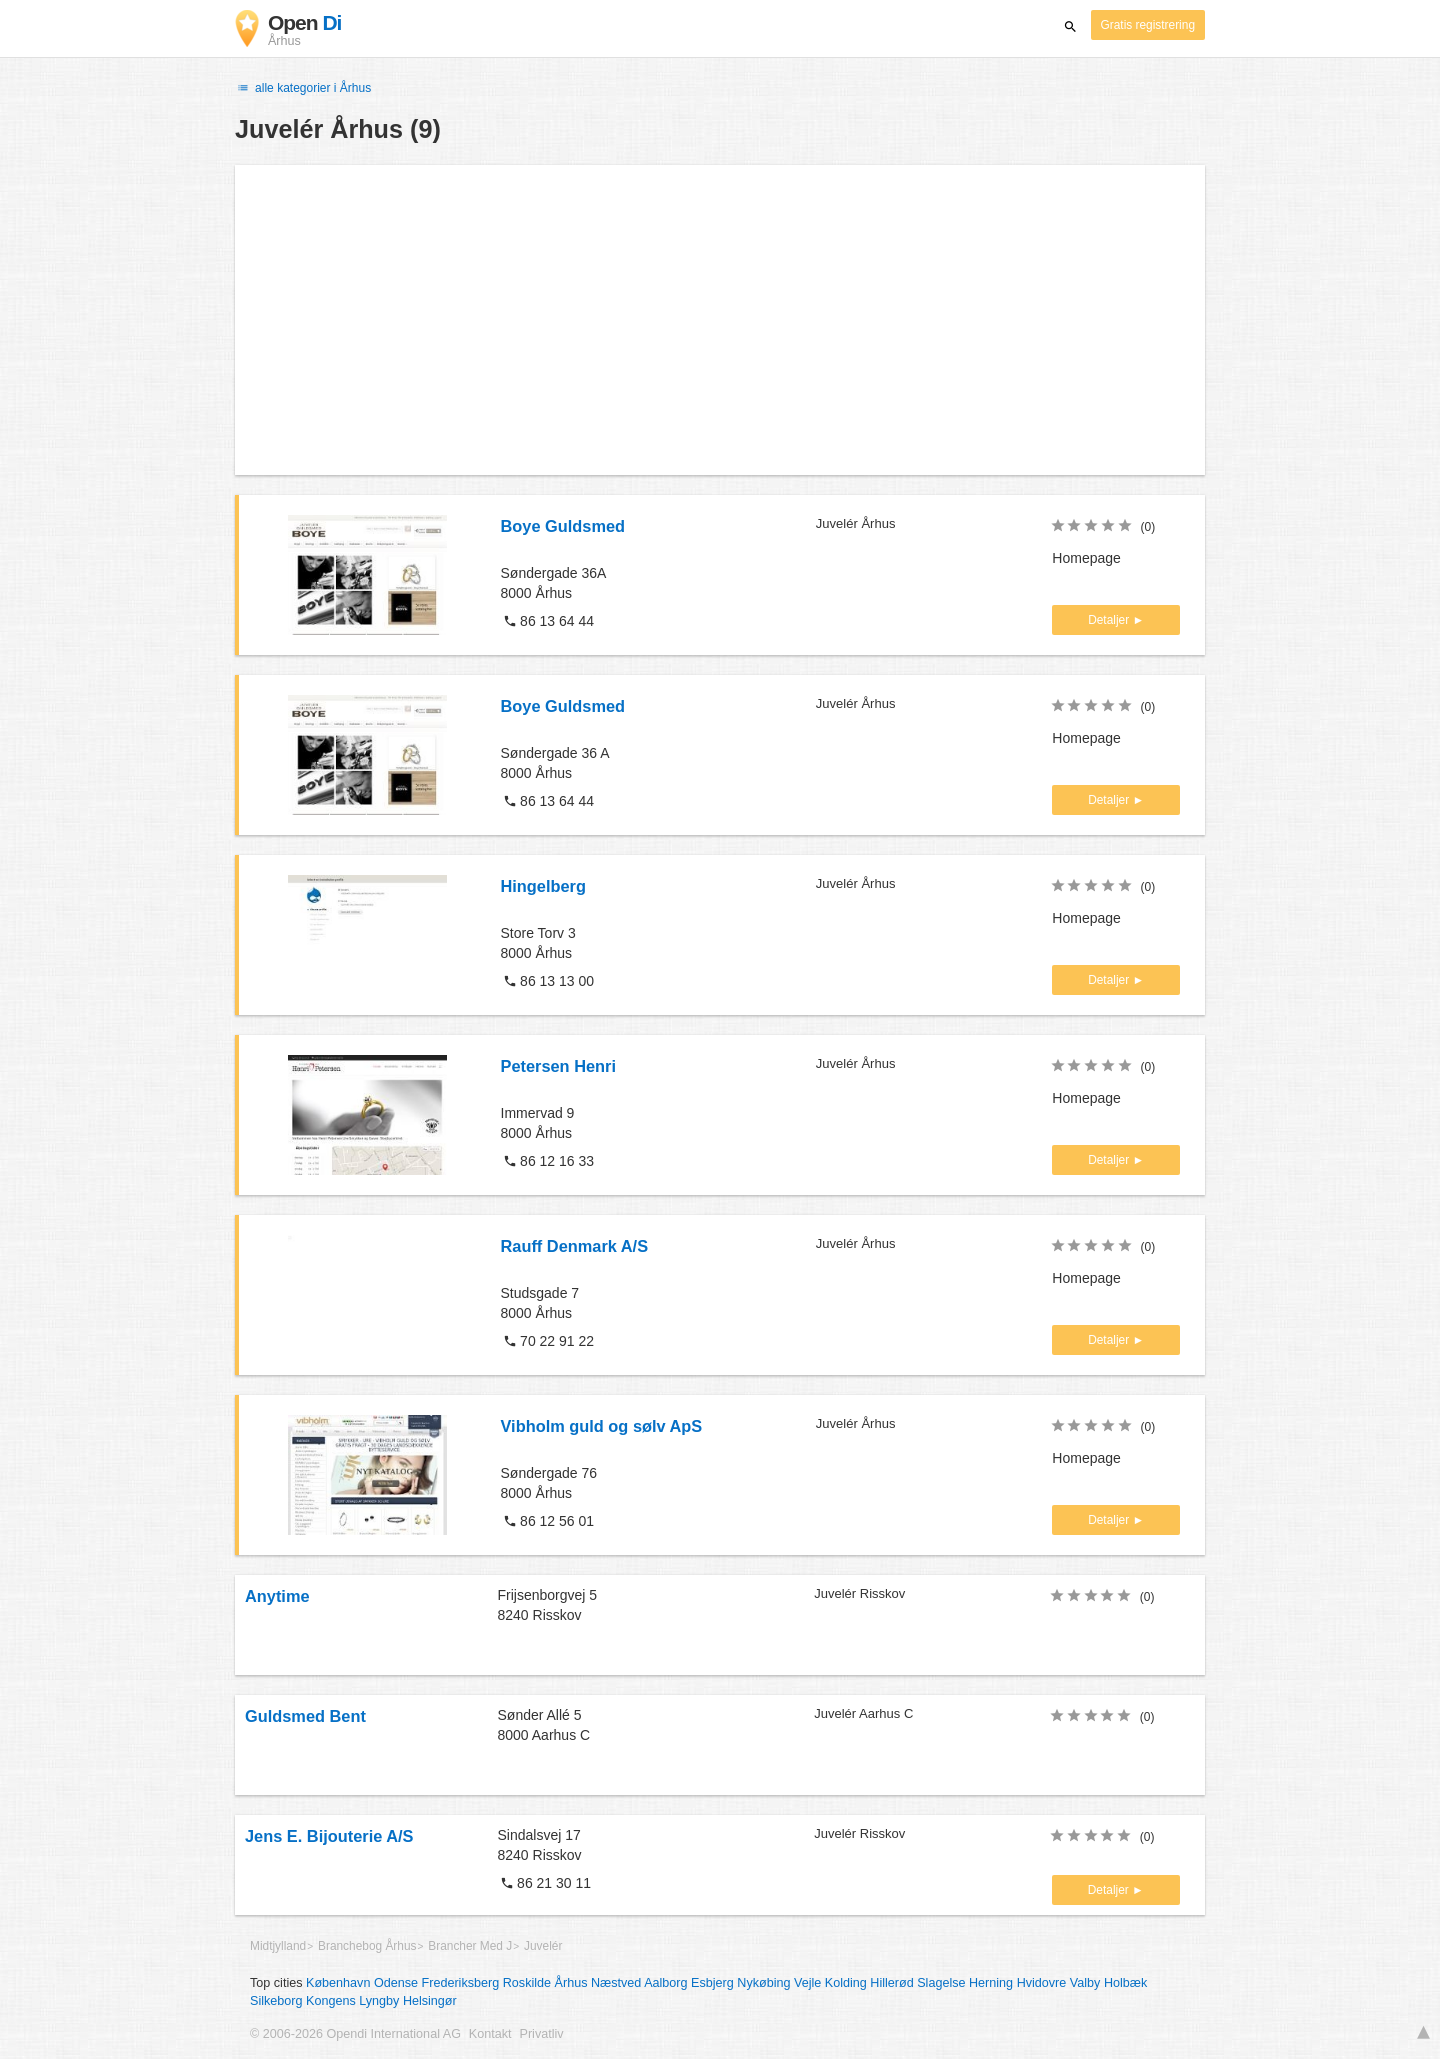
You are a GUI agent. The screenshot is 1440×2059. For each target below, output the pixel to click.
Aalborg (665, 1983)
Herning (991, 1983)
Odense (396, 1983)
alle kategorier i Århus (303, 88)
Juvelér (543, 1946)
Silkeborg (276, 2001)
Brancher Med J (470, 1946)
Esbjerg (712, 1983)
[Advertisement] (720, 320)
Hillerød (891, 1983)
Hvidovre (1042, 1983)
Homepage (1086, 558)
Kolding (846, 1983)
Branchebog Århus (367, 1946)
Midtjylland (278, 1946)
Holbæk (1125, 1983)
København (338, 1983)
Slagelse (941, 1983)
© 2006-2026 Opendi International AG (355, 2034)
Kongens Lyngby (352, 2001)
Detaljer (1110, 620)
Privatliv (542, 2034)
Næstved (616, 1983)
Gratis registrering (1148, 25)
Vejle (807, 1983)
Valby (1085, 1983)
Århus (571, 1983)
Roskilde (527, 1983)
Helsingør (430, 2001)
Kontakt (490, 2034)
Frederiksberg (461, 1983)
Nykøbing (763, 1983)
